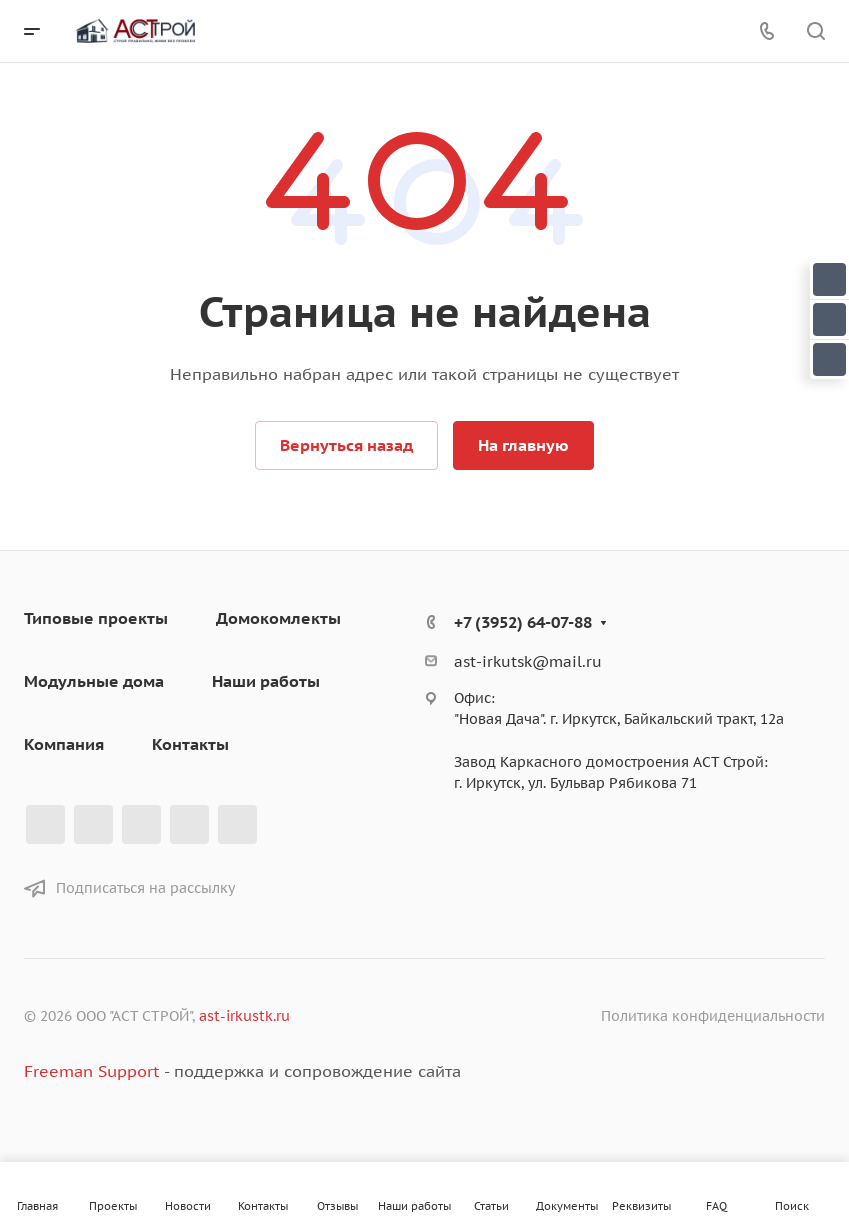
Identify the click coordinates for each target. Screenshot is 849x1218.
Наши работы (266, 681)
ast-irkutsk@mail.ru (528, 661)
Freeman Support (91, 1071)
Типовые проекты (96, 618)
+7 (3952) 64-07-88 (523, 622)
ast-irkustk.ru (244, 1016)
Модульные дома (94, 681)
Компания (64, 744)
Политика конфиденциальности (713, 1016)
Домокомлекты (278, 618)
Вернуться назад (346, 445)
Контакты (190, 744)
